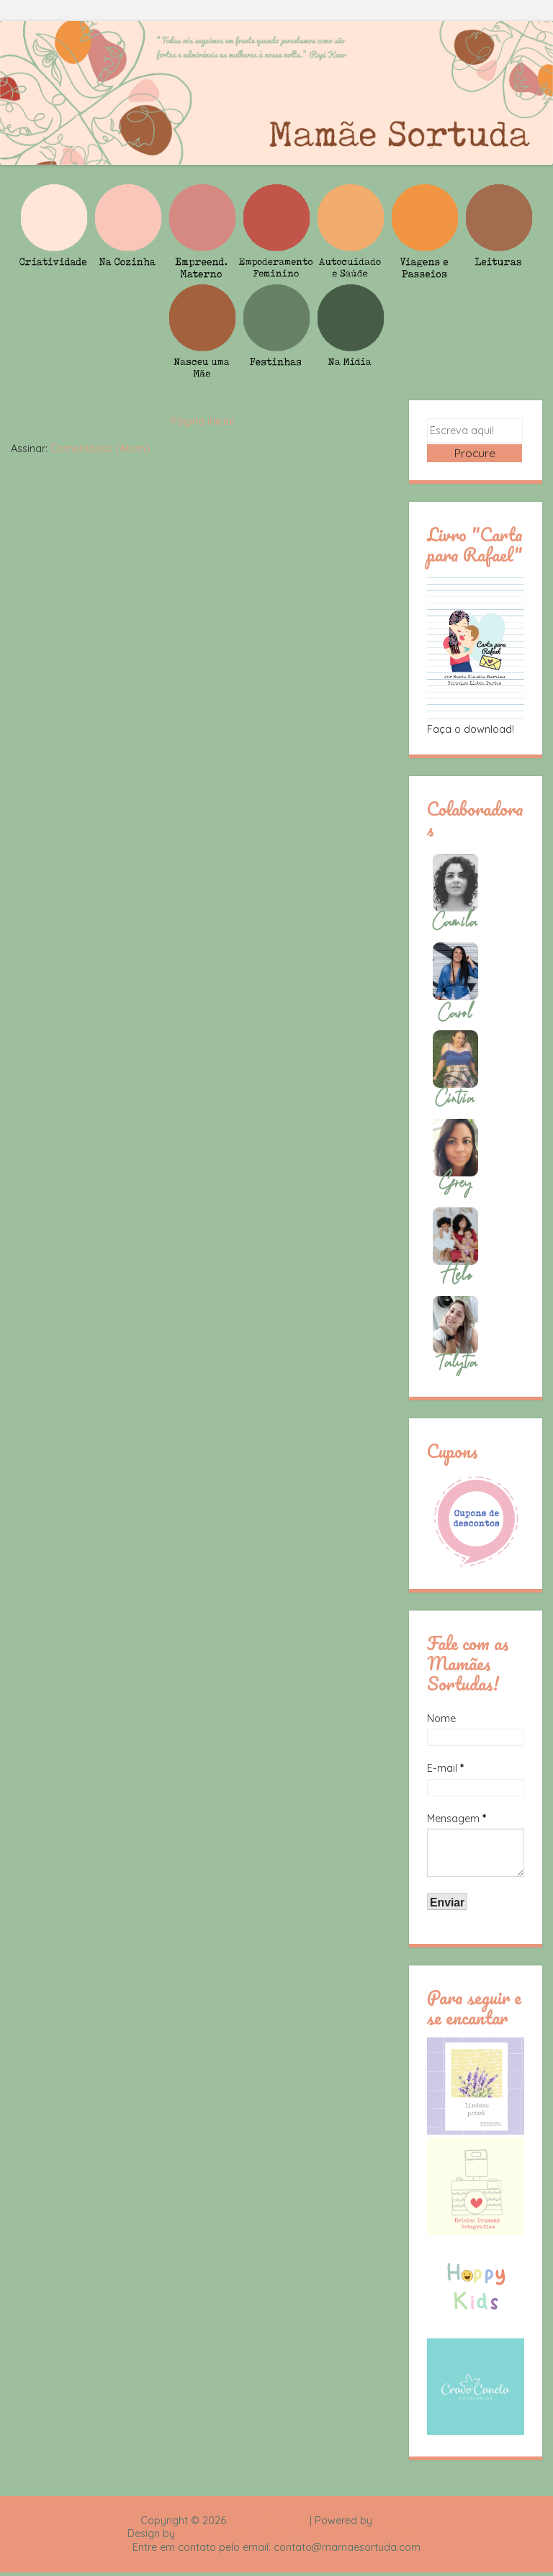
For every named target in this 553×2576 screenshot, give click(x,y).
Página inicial (202, 421)
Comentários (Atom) (100, 448)
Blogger (394, 2523)
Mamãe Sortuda (268, 2523)
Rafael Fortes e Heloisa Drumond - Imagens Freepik (302, 2537)
